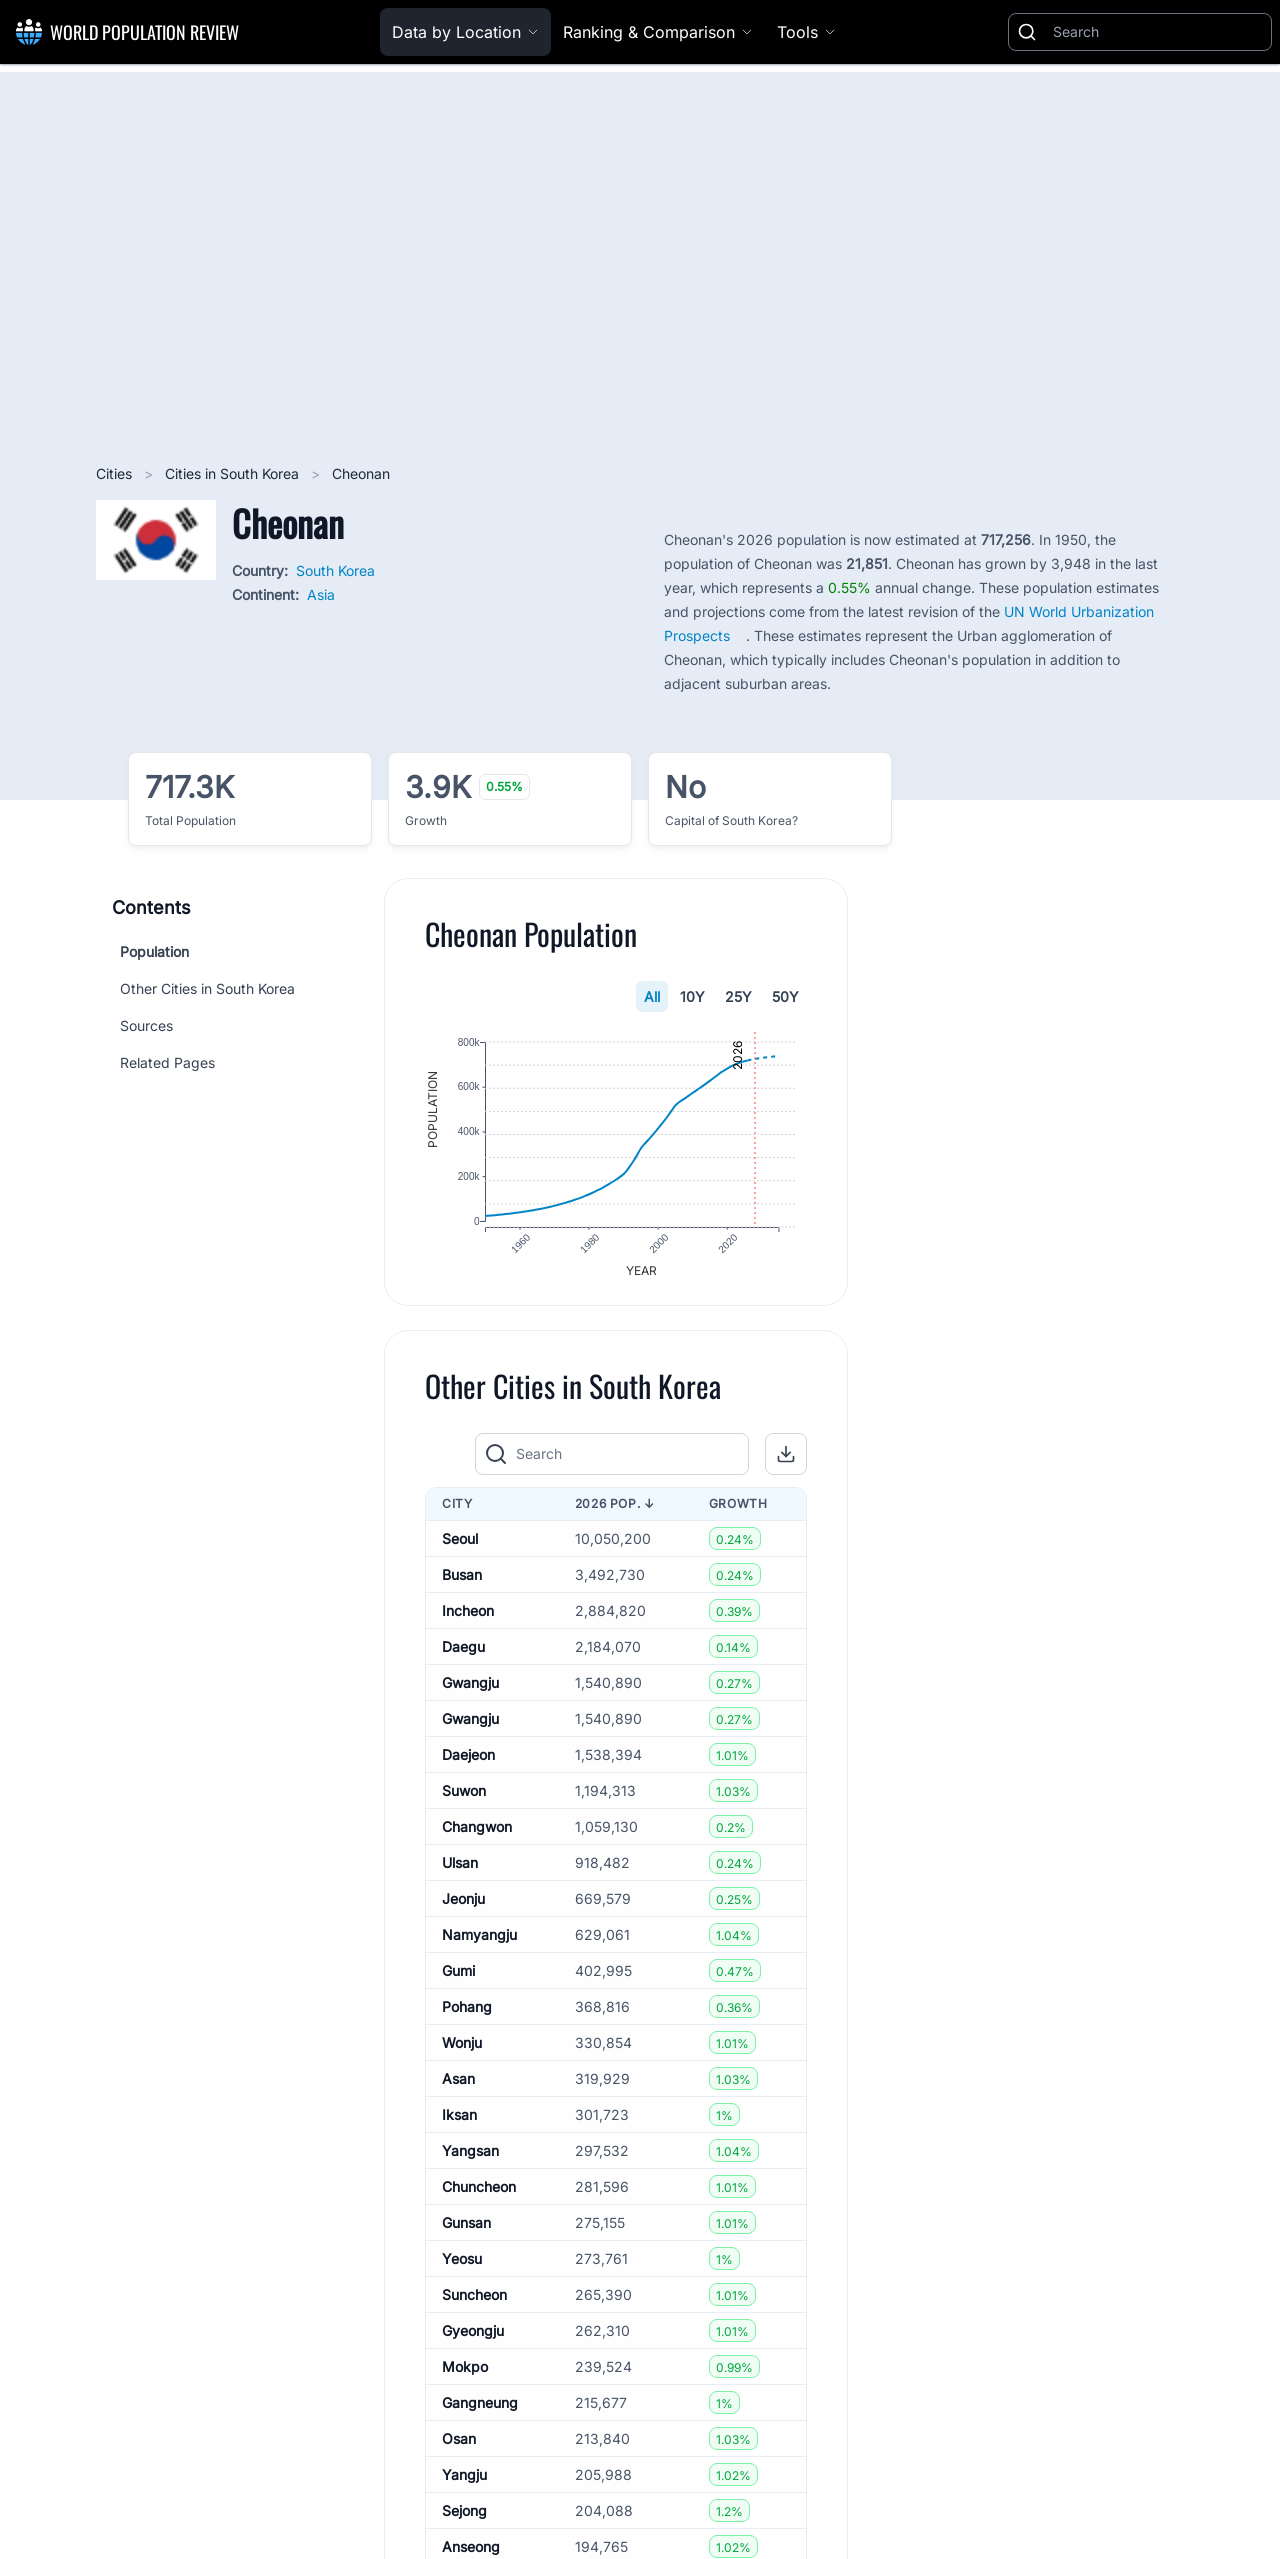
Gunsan (466, 2228)
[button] (786, 1460)
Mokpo (465, 2372)
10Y (692, 996)
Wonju (462, 2048)
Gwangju (470, 1688)
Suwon (464, 1796)
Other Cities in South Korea (207, 988)
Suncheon (474, 2300)
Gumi (458, 1976)
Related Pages (167, 1062)
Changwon (477, 1832)
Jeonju (463, 1904)
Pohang (467, 2012)
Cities (116, 473)
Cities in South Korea (234, 473)
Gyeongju (473, 2336)
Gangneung (480, 2408)
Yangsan (470, 2156)
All (652, 996)
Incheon (468, 1616)
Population (154, 951)
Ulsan (460, 1868)
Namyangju (479, 1940)
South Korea (335, 570)
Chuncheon (479, 2192)
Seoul (460, 1544)
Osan (459, 2444)
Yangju (464, 2480)
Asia (321, 594)
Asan (458, 2084)
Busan (462, 1580)
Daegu (463, 1652)
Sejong (464, 2516)
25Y (738, 996)
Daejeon (468, 1760)
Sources (146, 1025)
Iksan (459, 2120)
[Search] (1158, 32)
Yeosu (462, 2264)
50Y (785, 996)
